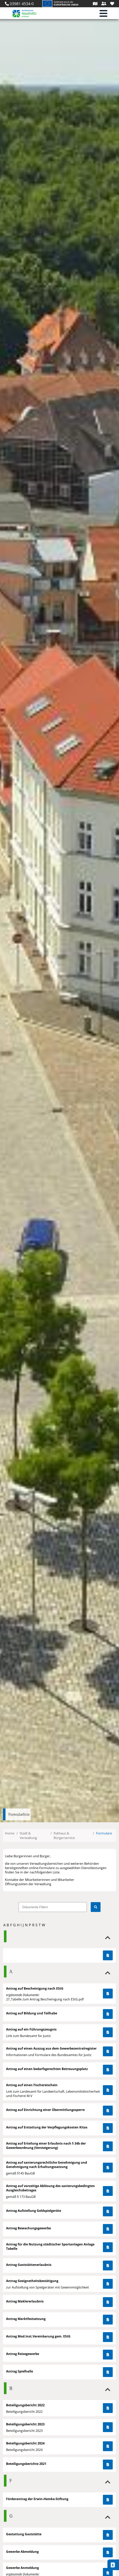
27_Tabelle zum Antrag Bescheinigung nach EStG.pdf (45, 1999)
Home (10, 1833)
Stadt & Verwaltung (28, 1835)
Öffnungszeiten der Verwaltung (28, 1884)
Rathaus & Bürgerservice (64, 1835)
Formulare (104, 1833)
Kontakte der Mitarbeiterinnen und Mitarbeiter (39, 1880)
